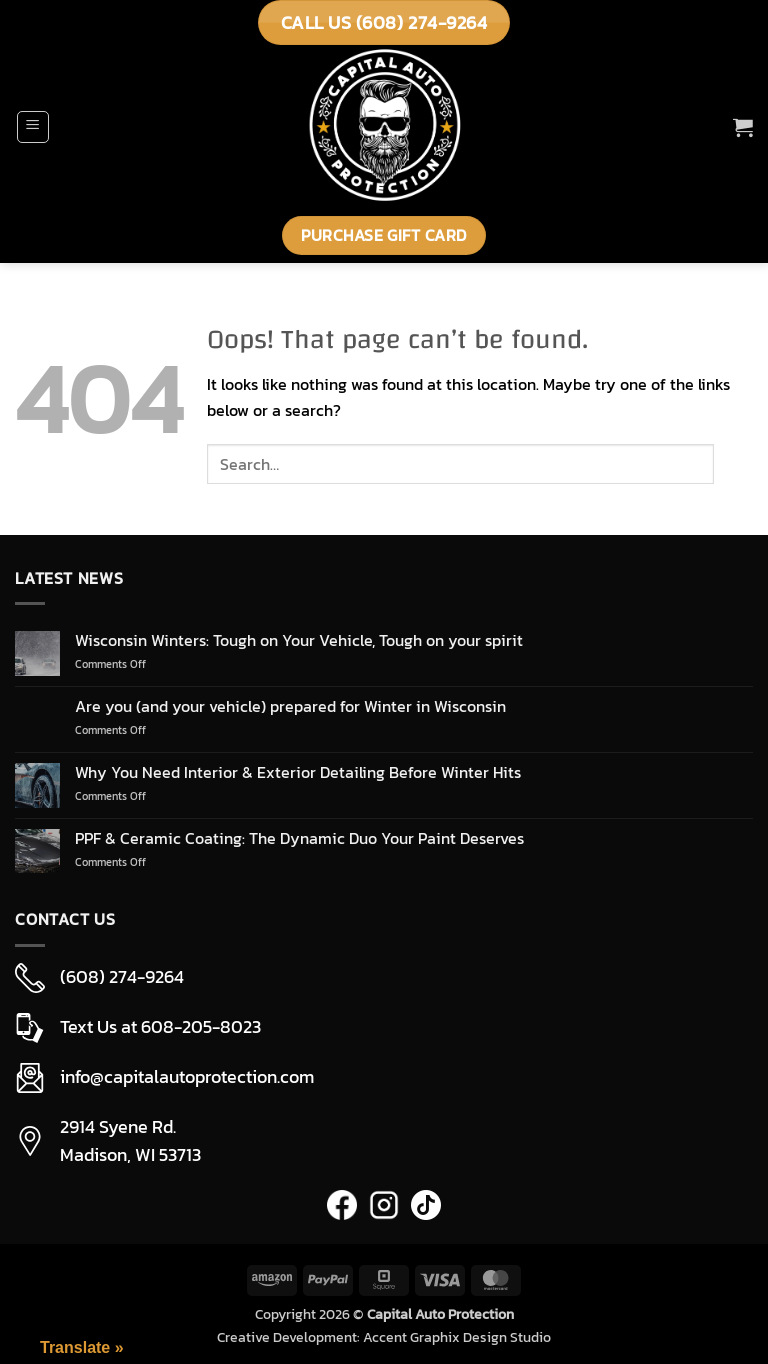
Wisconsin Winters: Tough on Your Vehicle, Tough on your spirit (299, 640)
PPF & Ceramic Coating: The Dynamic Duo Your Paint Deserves (299, 838)
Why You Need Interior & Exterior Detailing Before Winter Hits (298, 772)
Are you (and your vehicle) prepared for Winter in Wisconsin (290, 706)
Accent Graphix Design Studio (457, 1337)
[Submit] (733, 464)
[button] (33, 127)
